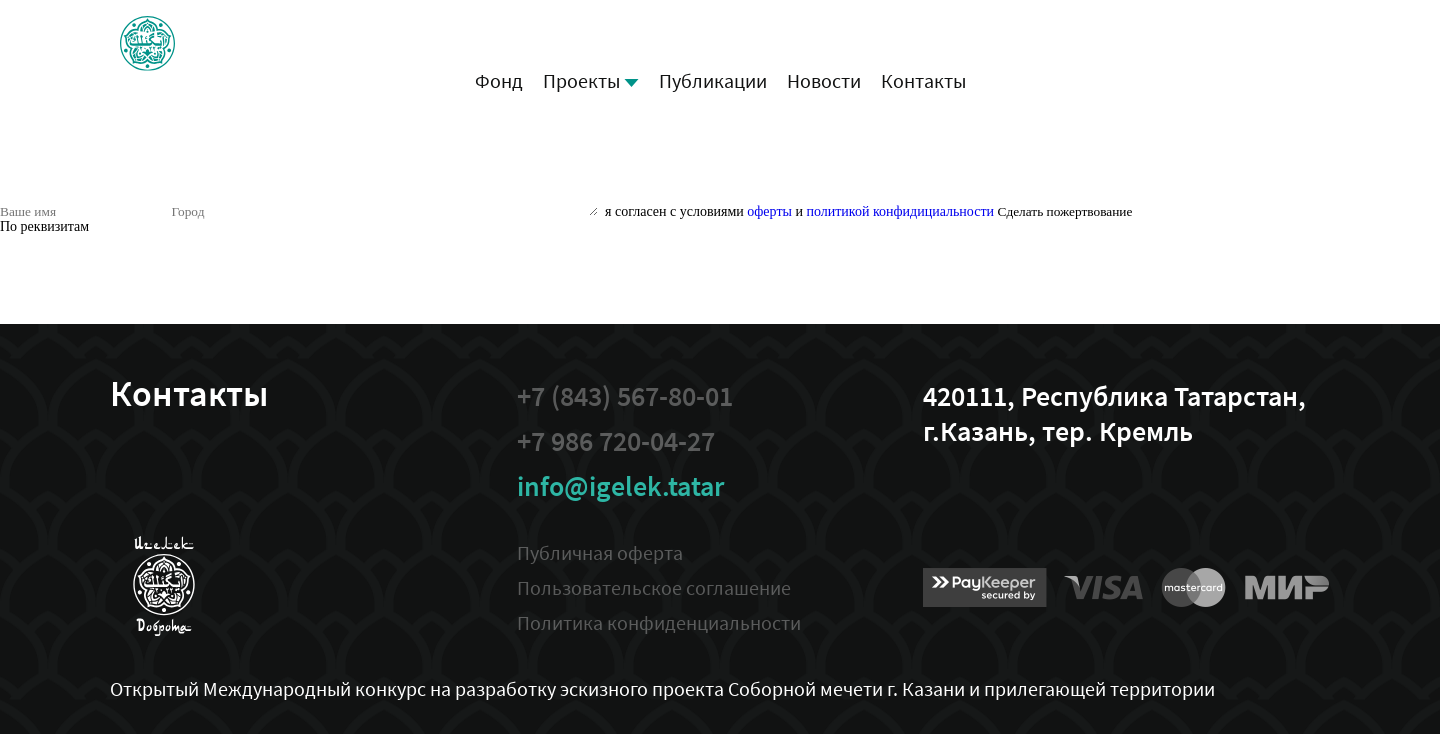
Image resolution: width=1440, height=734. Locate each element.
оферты (769, 211)
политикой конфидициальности (900, 211)
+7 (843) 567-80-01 (625, 396)
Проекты (591, 80)
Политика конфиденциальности (659, 622)
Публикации (713, 80)
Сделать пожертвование (1065, 211)
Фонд (499, 80)
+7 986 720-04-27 (616, 441)
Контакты (923, 80)
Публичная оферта (600, 552)
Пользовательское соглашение (654, 587)
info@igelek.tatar (620, 486)
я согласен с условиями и (800, 211)
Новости (824, 80)
